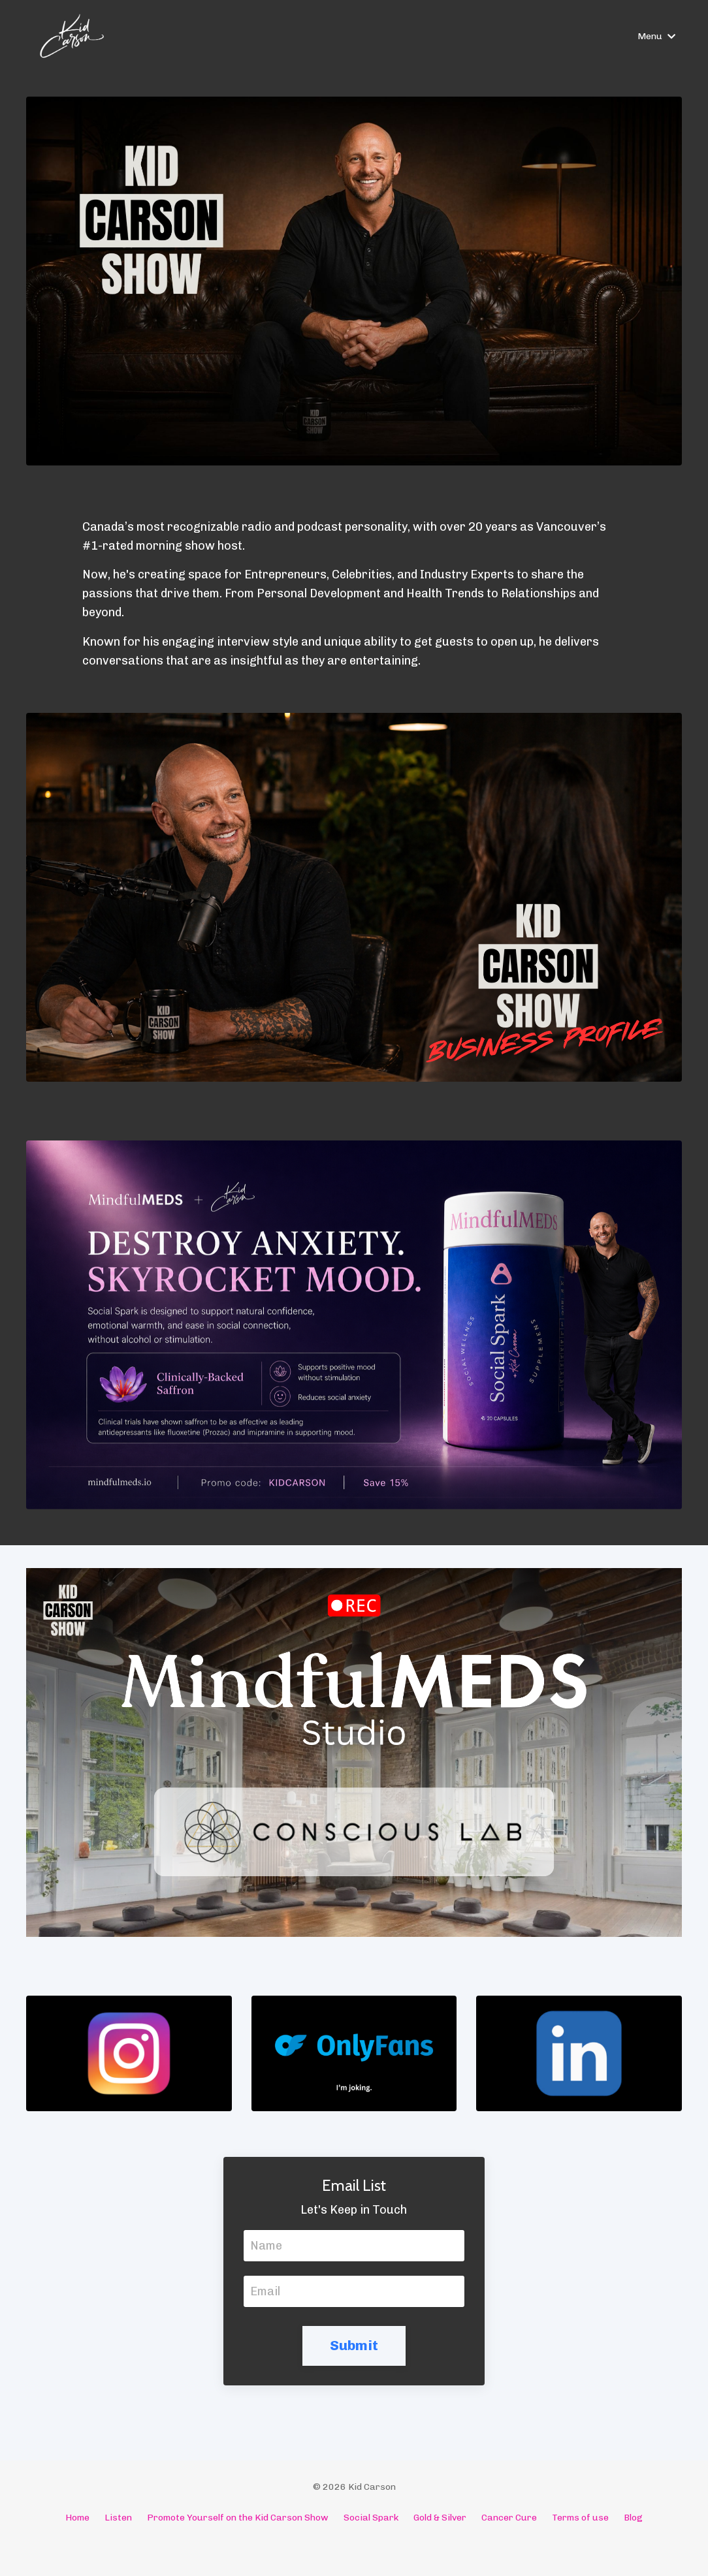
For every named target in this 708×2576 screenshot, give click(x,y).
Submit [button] (354, 2345)
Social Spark (371, 2517)
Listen (118, 2517)
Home (77, 2517)
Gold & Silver (439, 2517)
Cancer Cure (509, 2517)
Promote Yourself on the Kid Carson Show (238, 2517)
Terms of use (580, 2517)
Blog (633, 2517)
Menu (656, 36)
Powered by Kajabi (354, 2542)
